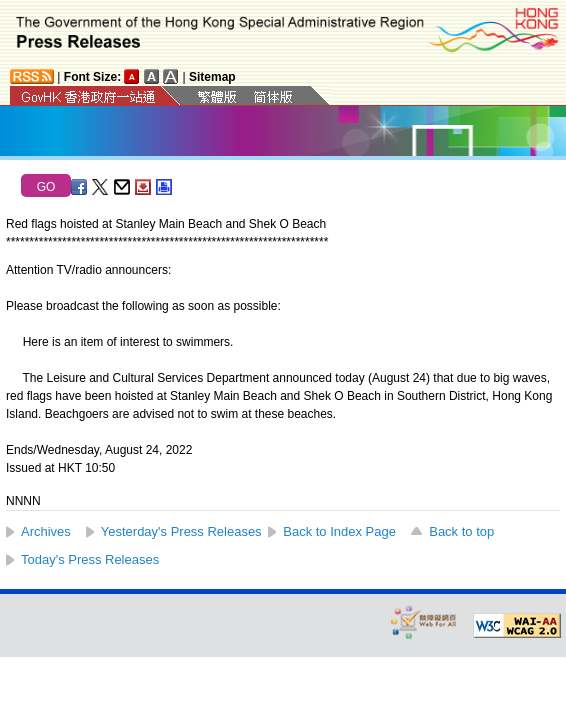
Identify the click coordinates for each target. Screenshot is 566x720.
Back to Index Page (339, 531)
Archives (46, 531)
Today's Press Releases (90, 559)
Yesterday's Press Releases (181, 531)
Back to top (461, 531)
